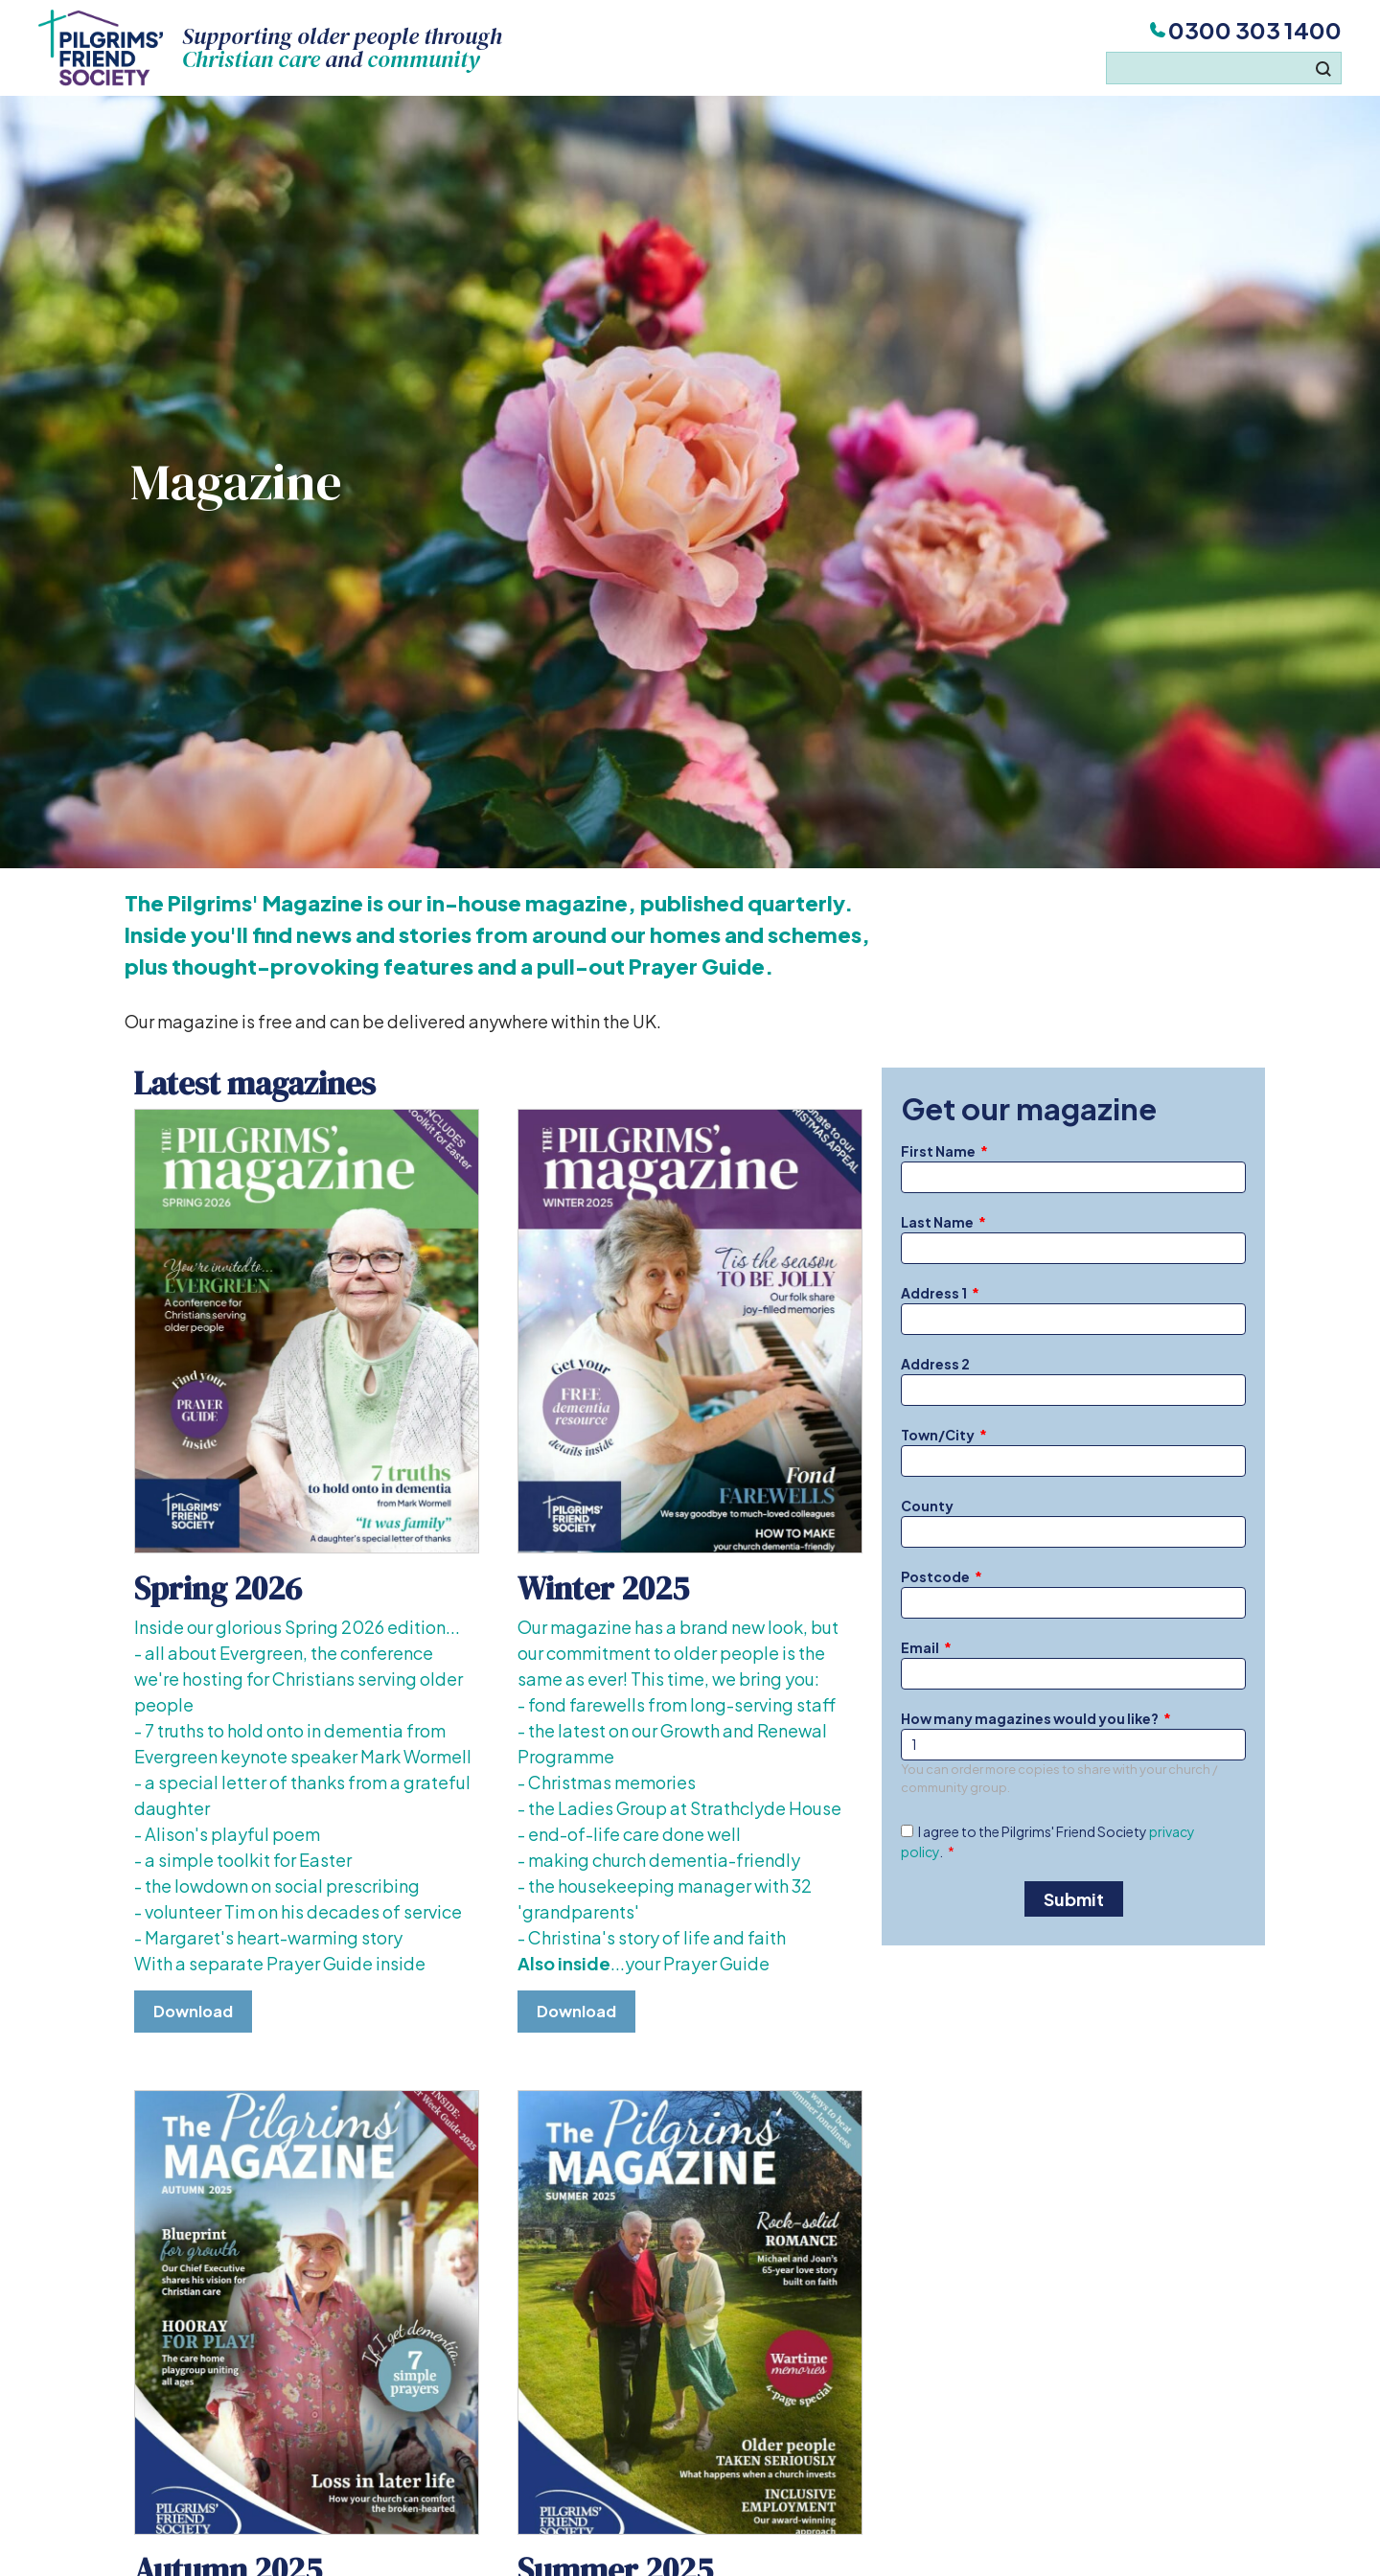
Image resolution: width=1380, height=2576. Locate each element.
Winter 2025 (603, 1588)
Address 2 (935, 1363)
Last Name (937, 1221)
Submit (1074, 1899)
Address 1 (934, 1292)
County (927, 1505)
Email (920, 1647)
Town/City (938, 1434)
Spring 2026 (218, 1588)
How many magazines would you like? (1030, 1718)
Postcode (935, 1576)
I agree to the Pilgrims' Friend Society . (1048, 1841)
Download (193, 2011)
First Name (938, 1151)
